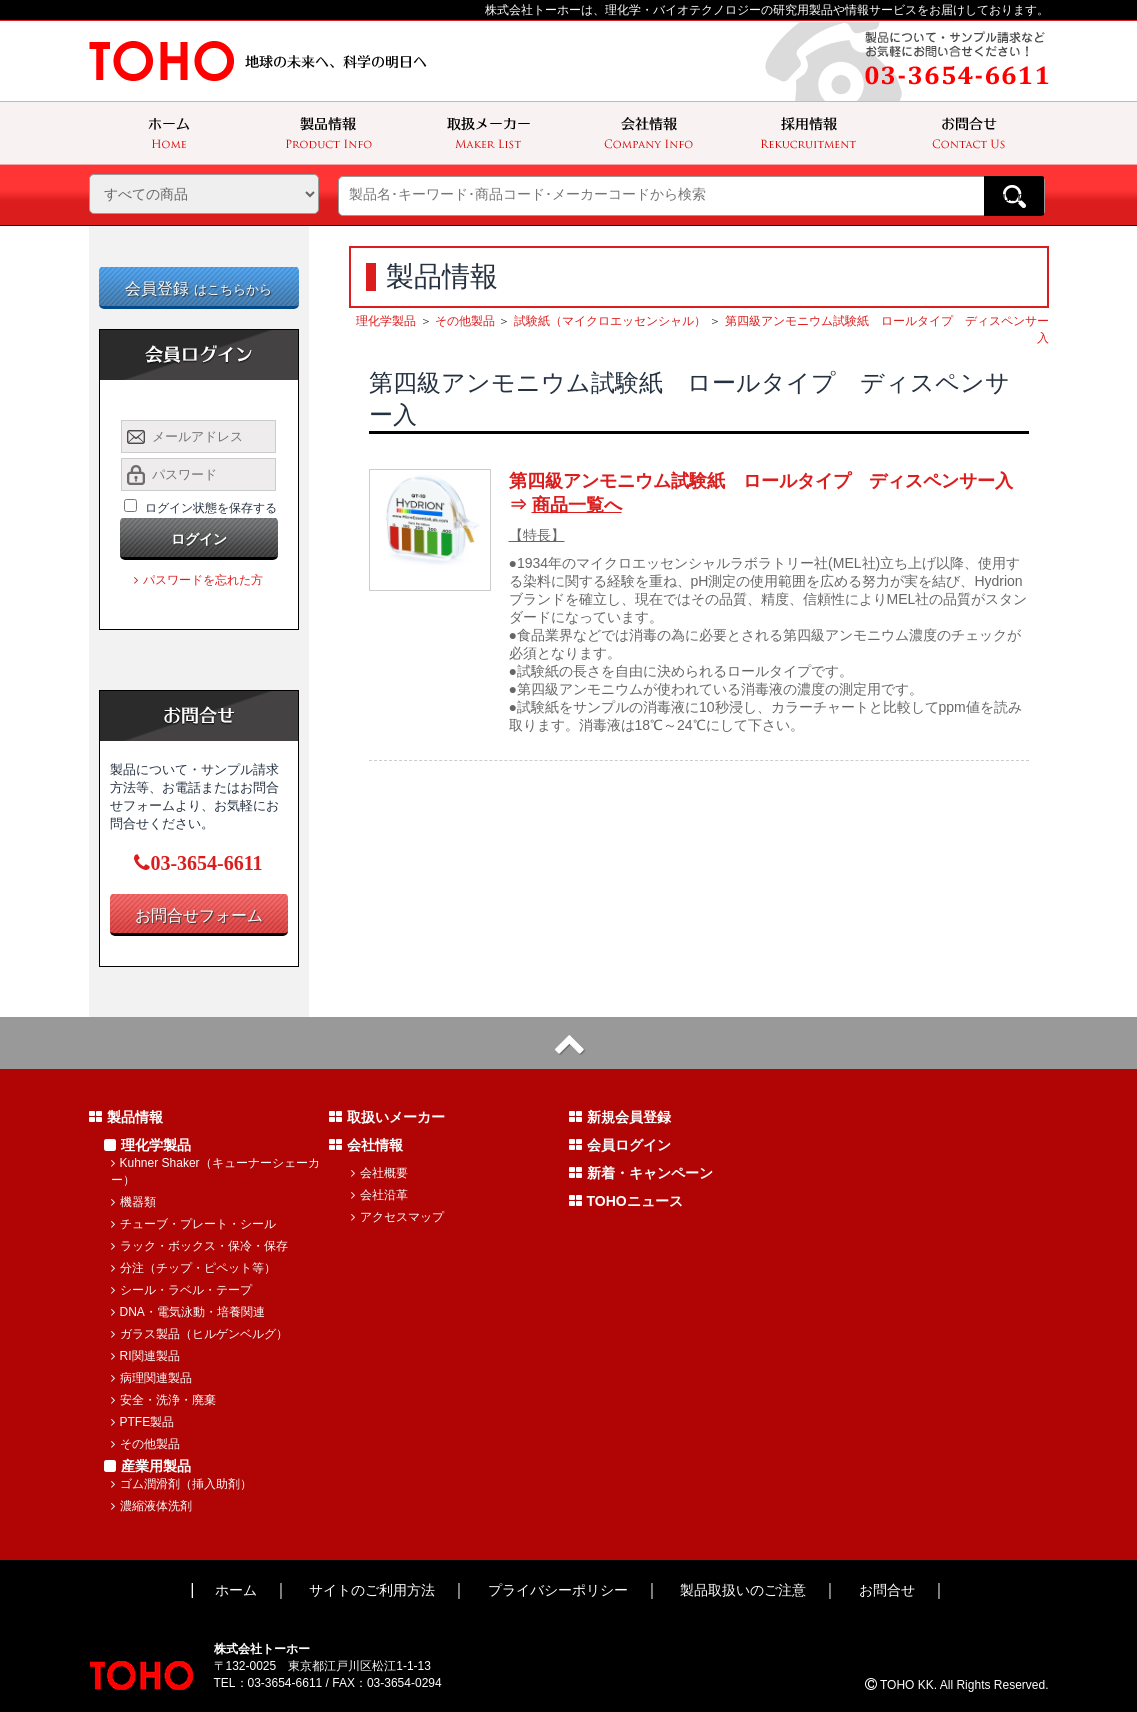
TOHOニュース (626, 1201)
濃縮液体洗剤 (151, 1506)
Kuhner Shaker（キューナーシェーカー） (215, 1171)
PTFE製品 (143, 1422)
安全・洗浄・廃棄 (163, 1400)
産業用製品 (147, 1466)
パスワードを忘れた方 (198, 580)
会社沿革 (379, 1195)
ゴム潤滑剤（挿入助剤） (181, 1484)
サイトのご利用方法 (372, 1590)
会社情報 (366, 1145)
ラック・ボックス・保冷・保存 (199, 1246)
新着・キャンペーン (641, 1173)
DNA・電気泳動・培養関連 (188, 1312)
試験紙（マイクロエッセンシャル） (610, 321)
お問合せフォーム (199, 915)
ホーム (236, 1590)
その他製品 (465, 321)
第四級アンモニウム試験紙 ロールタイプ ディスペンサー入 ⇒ (769, 493)
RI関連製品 (145, 1356)
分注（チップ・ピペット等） (193, 1268)
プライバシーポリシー (558, 1590)
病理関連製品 (151, 1378)
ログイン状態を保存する (211, 508)
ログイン (199, 539)
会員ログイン (620, 1145)
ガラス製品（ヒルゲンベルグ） (199, 1334)
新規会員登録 (620, 1117)
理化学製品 (386, 321)
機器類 (133, 1202)
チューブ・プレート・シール (193, 1224)
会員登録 (198, 288)
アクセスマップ (397, 1217)
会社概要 (379, 1173)
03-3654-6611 (198, 863)
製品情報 (126, 1117)
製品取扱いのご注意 (743, 1590)
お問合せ (887, 1590)
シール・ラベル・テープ (181, 1290)
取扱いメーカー (387, 1117)
